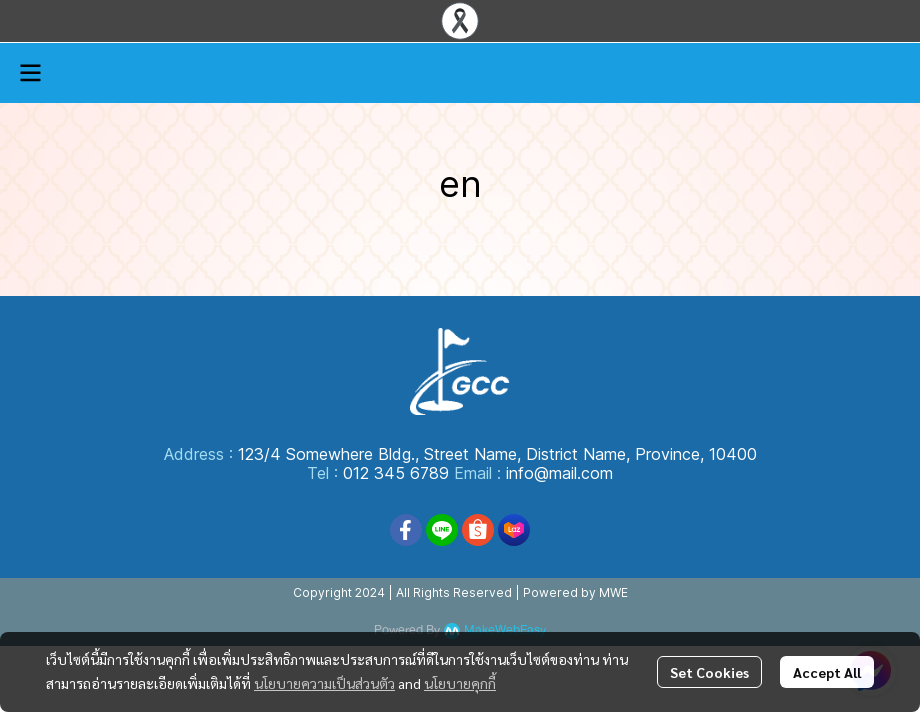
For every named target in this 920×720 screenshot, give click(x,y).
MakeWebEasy (505, 630)
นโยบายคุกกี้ (460, 683)
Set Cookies (709, 672)
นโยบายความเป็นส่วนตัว (324, 683)
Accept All (827, 672)
